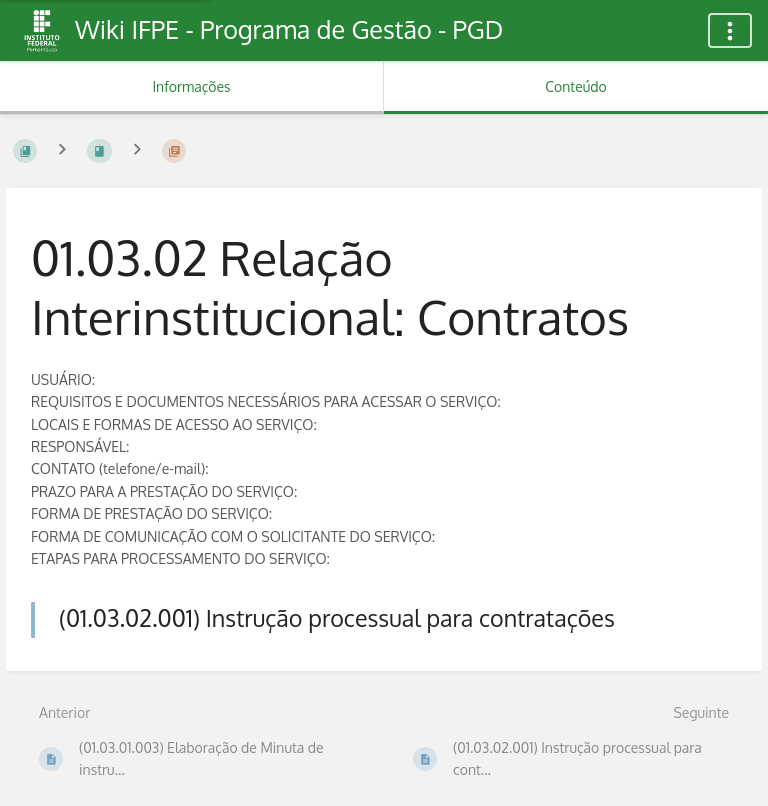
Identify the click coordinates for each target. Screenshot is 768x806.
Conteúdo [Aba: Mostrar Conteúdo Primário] (575, 86)
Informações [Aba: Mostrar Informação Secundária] (191, 86)
